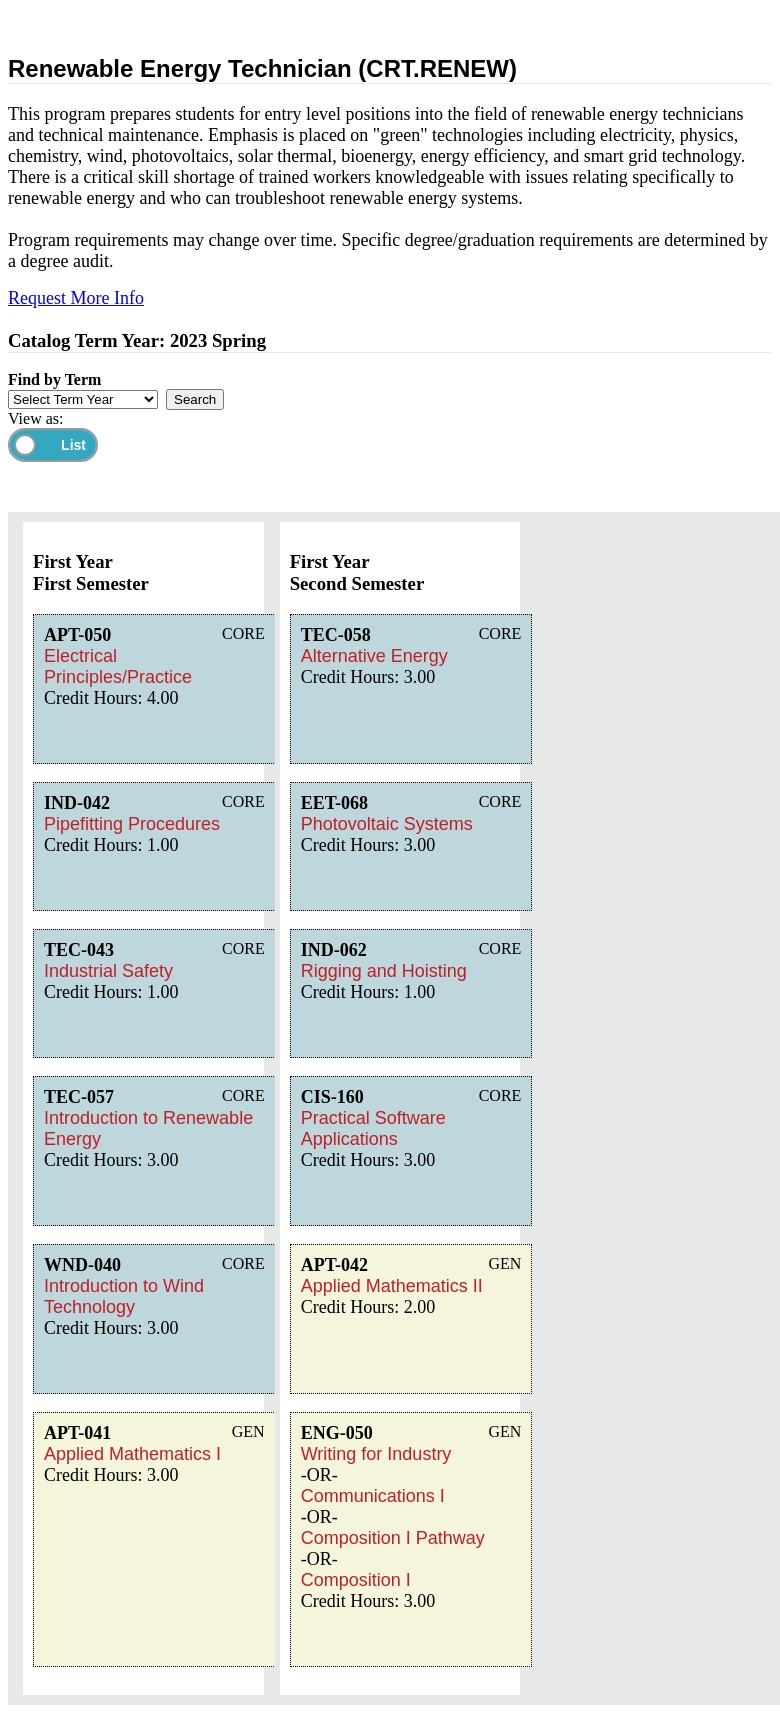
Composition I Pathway (393, 1538)
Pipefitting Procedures (132, 824)
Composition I (356, 1580)
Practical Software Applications (373, 1128)
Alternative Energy (374, 656)
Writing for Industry (376, 1454)
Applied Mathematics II (392, 1286)
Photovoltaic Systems (387, 824)
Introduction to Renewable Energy (148, 1128)
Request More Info (76, 298)
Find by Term (54, 379)
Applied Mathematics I (132, 1454)
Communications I (373, 1496)
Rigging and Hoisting (384, 971)
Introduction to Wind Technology (124, 1296)
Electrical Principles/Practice (118, 666)
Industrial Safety (108, 971)
